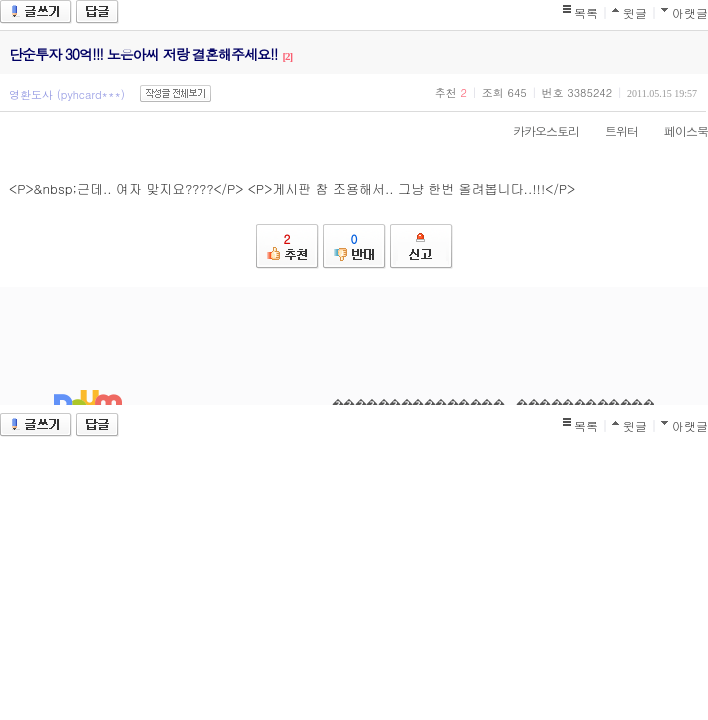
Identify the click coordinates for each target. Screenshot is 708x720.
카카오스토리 (536, 130)
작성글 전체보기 (175, 93)
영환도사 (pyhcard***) (67, 94)
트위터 (611, 130)
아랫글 (690, 12)
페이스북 (676, 130)
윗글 (635, 12)
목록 (586, 12)
